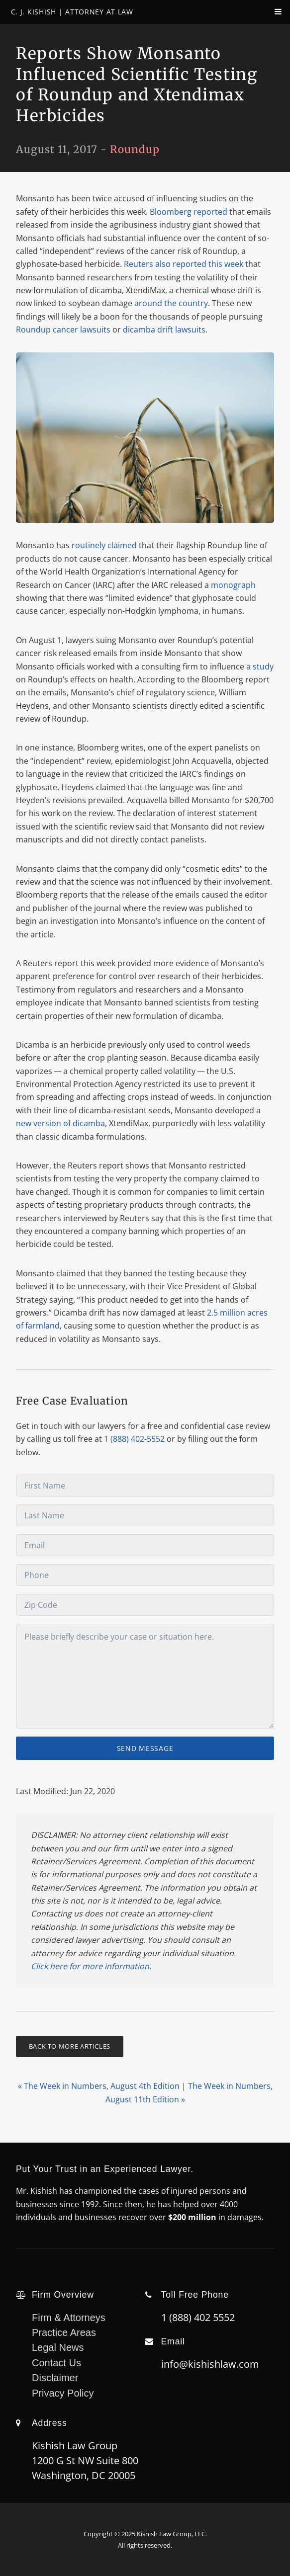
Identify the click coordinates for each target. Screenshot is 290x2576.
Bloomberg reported (188, 211)
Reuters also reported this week (183, 263)
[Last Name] (145, 1515)
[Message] (145, 1676)
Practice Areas (64, 2332)
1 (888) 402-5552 (134, 1438)
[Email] (145, 1545)
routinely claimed (104, 545)
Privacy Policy (63, 2393)
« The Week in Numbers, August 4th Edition (99, 2085)
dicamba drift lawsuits (164, 329)
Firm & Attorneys (68, 2317)
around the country (171, 303)
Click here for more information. (91, 1966)
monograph (233, 585)
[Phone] (145, 1575)
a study (260, 666)
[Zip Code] (145, 1605)
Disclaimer (55, 2377)
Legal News (58, 2347)
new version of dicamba (60, 1123)
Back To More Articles (69, 2046)
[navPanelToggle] (270, 16)
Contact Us (56, 2362)
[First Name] (145, 1485)
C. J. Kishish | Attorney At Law (72, 11)
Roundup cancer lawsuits (63, 329)
